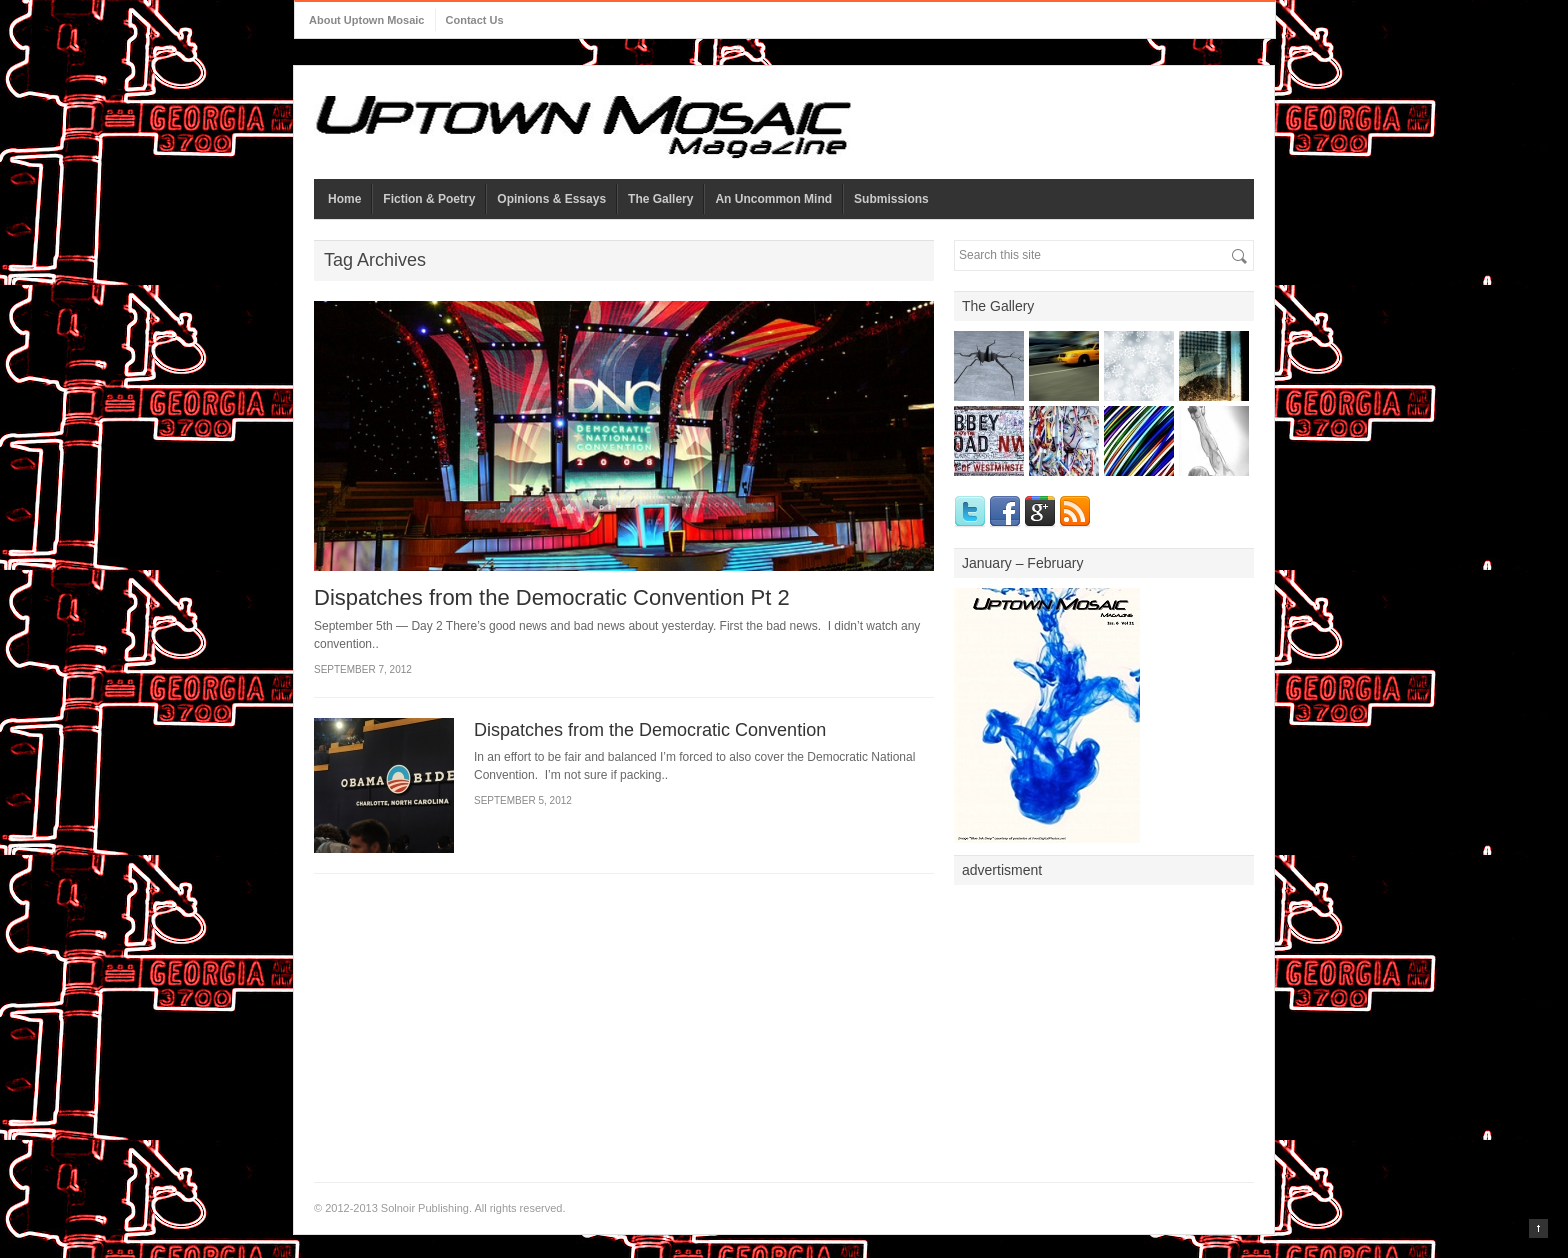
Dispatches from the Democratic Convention (650, 730)
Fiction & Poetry (429, 199)
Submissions (891, 199)
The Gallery (660, 199)
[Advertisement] (1104, 1020)
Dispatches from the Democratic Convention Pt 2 (552, 597)
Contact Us (475, 20)
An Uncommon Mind (773, 199)
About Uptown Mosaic (367, 20)
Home (344, 199)
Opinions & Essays (551, 199)
